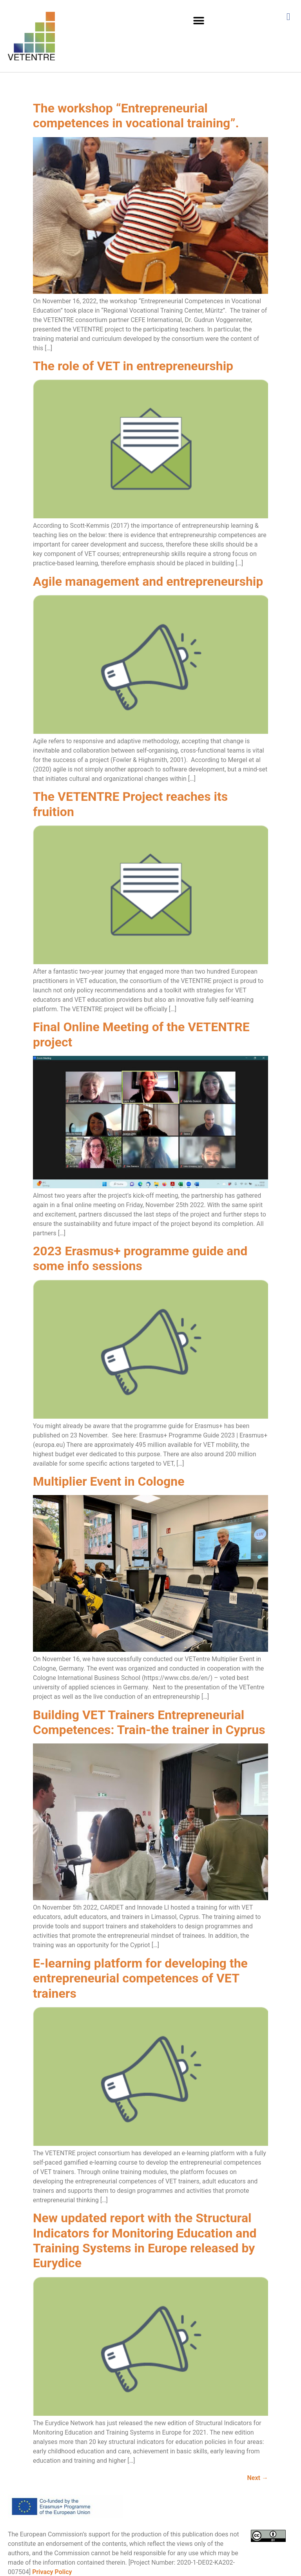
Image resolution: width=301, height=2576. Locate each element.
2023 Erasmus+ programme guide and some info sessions (140, 1258)
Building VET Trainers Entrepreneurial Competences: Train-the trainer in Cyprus (149, 1722)
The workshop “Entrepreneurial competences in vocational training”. (136, 115)
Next (257, 2478)
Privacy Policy (52, 2572)
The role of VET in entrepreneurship (133, 365)
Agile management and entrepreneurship (148, 581)
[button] (199, 20)
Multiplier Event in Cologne (109, 1481)
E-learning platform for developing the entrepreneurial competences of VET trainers (140, 1978)
